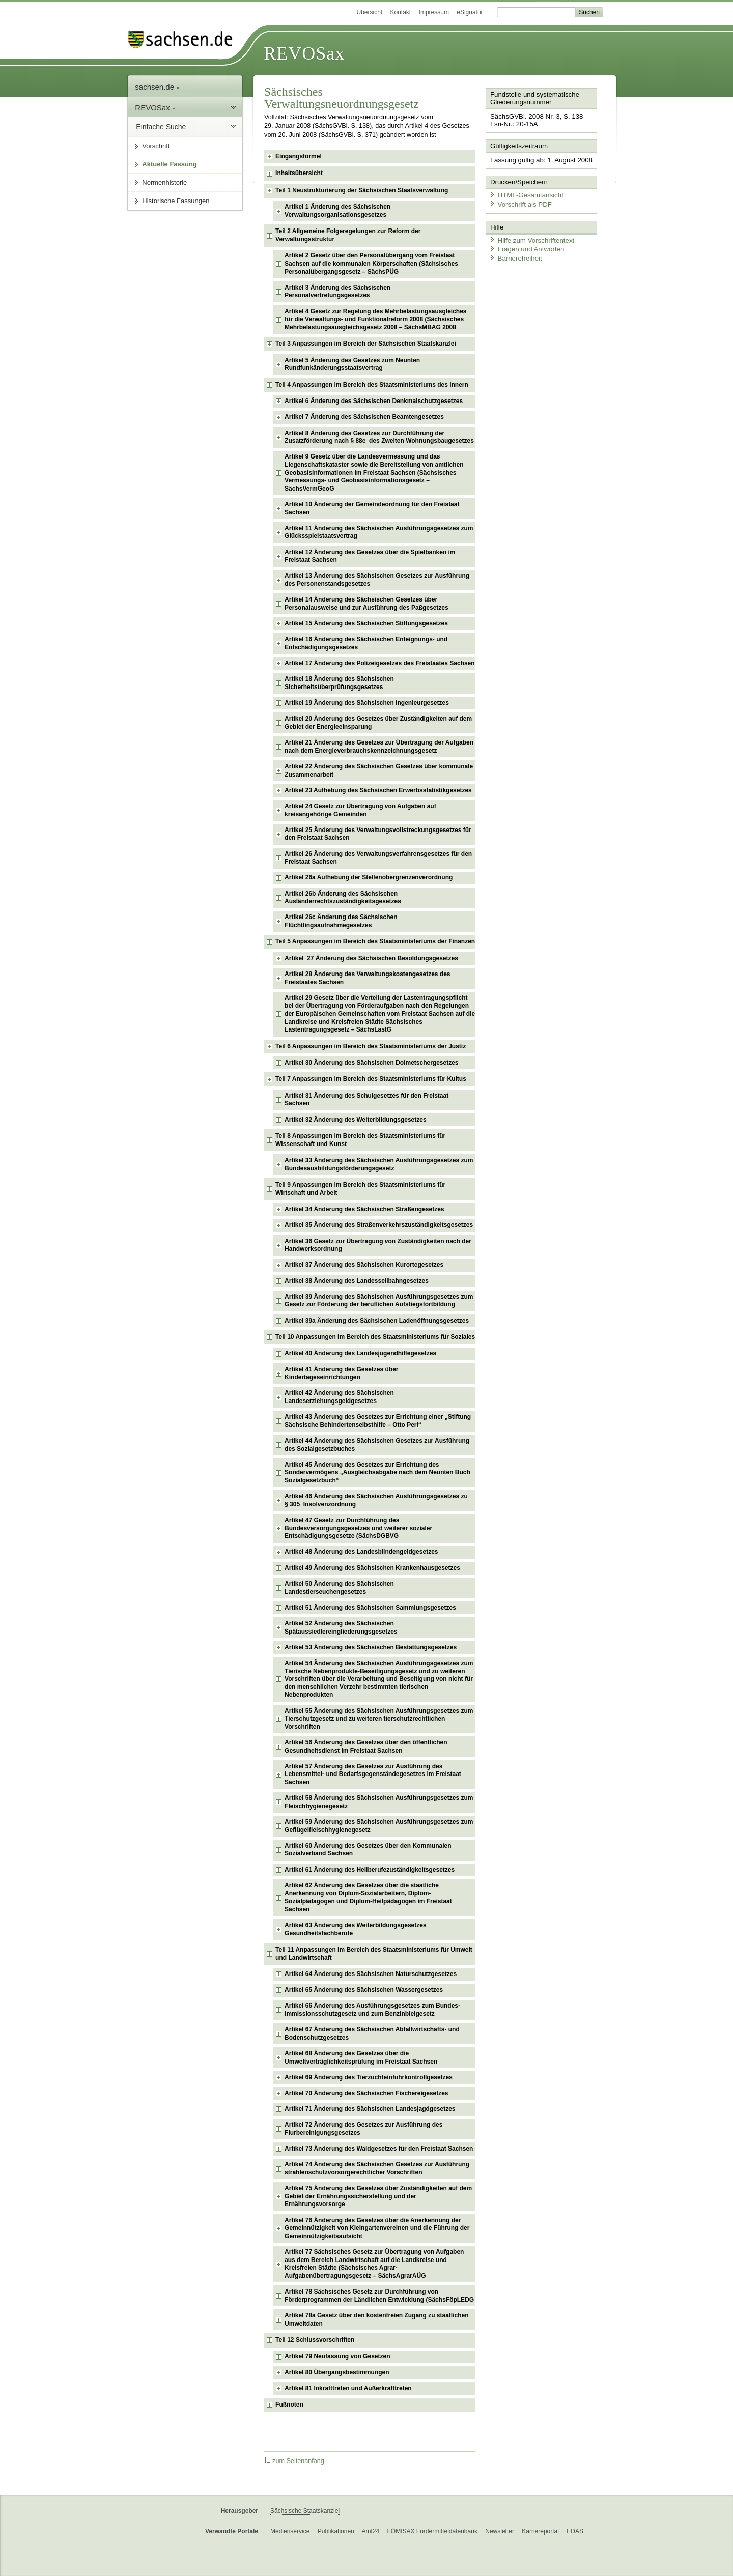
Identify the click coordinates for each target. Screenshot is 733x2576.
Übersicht (369, 12)
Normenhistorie (164, 182)
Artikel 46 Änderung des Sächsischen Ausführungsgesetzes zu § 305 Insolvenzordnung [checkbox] (376, 1500)
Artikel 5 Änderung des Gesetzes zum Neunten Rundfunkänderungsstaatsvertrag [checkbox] (352, 364)
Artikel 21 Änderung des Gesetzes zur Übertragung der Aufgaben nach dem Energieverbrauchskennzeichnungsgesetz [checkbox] (379, 746)
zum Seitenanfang (294, 2461)
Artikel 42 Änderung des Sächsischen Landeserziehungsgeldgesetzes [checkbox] (339, 1397)
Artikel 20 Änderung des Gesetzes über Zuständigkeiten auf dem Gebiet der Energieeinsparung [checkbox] (378, 722)
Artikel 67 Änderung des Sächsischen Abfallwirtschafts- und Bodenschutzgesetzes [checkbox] (372, 2033)
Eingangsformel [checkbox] (298, 156)
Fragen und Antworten (525, 246)
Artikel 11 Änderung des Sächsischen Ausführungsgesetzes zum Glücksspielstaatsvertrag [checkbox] (379, 532)
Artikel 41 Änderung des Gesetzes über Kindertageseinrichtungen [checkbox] (341, 1373)
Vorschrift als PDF (519, 202)
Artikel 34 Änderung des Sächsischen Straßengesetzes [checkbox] (364, 1209)
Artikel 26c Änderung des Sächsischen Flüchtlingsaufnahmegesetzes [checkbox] (341, 921)
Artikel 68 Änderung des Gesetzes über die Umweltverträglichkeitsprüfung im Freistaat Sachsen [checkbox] (361, 2057)
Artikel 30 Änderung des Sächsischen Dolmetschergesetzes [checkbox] (371, 1062)
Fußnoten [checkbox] (289, 2404)
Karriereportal (540, 2531)
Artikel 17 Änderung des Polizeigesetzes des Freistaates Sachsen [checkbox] (379, 663)
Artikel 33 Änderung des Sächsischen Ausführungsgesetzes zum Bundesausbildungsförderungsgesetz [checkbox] (379, 1164)
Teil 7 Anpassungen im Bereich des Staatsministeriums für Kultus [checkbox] (370, 1078)
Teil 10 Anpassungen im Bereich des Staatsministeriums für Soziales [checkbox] (375, 1336)
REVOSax (304, 53)
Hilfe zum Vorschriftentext (530, 238)
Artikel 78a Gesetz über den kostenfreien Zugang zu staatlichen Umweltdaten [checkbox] (376, 2319)
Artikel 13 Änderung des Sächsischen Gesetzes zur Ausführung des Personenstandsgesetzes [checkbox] (377, 579)
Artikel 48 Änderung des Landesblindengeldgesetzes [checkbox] (361, 1551)
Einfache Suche (161, 127)
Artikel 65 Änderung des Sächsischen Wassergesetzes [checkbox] (364, 1989)
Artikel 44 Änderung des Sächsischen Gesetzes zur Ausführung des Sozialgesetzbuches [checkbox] (377, 1444)
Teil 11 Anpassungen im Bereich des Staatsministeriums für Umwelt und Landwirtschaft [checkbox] (373, 1953)
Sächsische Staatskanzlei (305, 2510)
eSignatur (470, 12)
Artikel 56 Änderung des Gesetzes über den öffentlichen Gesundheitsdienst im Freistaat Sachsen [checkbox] (366, 1746)
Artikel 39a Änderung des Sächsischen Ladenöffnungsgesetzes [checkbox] (377, 1320)
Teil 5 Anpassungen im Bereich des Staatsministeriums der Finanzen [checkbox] (375, 941)
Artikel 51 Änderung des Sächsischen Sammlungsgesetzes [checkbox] (370, 1607)
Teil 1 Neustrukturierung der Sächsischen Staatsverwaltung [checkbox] (361, 190)
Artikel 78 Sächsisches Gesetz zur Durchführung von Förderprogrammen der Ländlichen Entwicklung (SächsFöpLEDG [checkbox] (379, 2295)
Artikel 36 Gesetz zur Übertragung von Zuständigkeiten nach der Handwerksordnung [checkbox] (378, 1245)
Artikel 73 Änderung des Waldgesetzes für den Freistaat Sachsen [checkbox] (379, 2148)
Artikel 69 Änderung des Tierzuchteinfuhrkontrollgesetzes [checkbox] (369, 2077)
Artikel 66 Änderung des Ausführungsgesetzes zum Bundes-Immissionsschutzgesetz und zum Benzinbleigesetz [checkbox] (372, 2009)
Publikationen (336, 2531)
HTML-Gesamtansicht (524, 193)
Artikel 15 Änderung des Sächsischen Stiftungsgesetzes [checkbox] (366, 623)
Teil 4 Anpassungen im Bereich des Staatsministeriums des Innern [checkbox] (371, 384)
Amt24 (370, 2531)
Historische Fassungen (175, 201)
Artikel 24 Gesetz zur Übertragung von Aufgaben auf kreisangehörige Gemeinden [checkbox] (360, 810)
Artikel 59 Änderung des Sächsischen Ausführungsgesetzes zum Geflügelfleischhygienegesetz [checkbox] (379, 1826)
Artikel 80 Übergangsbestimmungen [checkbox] (337, 2372)
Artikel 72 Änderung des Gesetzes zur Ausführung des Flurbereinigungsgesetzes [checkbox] (363, 2128)
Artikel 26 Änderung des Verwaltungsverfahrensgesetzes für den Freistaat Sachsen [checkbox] (378, 858)
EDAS (575, 2531)
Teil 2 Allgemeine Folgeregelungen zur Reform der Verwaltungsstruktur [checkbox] (347, 235)
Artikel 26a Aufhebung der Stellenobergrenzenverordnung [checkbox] (369, 877)
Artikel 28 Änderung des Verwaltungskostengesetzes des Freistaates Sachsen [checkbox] (367, 978)
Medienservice (289, 2531)
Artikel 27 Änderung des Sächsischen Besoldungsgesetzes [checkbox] (371, 958)
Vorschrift (156, 146)
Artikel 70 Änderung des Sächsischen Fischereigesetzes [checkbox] (366, 2093)
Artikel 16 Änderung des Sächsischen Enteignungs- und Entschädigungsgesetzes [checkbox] (366, 643)
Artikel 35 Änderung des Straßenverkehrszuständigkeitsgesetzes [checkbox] (379, 1224)
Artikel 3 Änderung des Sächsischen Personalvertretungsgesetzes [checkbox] (337, 291)
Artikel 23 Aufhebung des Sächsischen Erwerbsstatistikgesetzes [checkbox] (378, 790)
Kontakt (400, 12)
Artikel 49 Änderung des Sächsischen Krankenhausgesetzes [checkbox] (372, 1567)
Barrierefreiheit (514, 256)
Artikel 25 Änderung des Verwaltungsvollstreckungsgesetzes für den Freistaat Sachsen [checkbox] (378, 834)
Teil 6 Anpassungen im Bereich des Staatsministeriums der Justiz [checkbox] (370, 1046)
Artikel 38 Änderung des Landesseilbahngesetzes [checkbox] (357, 1280)
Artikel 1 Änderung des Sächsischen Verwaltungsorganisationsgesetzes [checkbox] (337, 210)
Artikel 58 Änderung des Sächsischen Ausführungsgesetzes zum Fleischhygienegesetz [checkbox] (379, 1802)
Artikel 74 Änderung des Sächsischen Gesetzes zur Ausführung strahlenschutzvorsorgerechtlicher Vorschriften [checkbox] (377, 2168)
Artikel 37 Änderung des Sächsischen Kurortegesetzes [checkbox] (364, 1264)
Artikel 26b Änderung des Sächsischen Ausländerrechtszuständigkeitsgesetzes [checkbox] (343, 897)
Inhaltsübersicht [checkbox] (299, 173)
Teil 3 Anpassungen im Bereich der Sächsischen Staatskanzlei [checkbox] (365, 343)
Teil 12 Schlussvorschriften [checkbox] (314, 2339)
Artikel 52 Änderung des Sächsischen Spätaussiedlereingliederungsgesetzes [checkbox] (341, 1627)
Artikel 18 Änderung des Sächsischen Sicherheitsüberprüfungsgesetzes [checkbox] (339, 683)
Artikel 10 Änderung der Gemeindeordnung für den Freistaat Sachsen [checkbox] (372, 508)
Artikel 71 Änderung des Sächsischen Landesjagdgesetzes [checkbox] (370, 2108)
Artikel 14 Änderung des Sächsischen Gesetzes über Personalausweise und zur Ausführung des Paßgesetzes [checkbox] (366, 603)
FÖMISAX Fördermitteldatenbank (432, 2531)
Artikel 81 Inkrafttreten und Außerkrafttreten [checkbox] (348, 2388)
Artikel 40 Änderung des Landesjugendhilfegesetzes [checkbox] (360, 1353)
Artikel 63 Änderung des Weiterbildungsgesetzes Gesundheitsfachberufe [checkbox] (356, 1929)
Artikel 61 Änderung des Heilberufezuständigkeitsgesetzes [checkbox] (370, 1869)
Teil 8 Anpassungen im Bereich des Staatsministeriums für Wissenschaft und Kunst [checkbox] (360, 1140)
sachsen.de (157, 86)
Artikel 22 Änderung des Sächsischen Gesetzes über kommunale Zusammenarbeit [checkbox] (379, 770)
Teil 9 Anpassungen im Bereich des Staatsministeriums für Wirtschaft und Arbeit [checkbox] (360, 1188)
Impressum (434, 12)
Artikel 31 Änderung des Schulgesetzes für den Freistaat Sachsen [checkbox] (366, 1099)
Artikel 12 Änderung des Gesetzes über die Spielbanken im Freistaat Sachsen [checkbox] (370, 556)
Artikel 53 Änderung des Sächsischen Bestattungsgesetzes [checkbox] (371, 1647)
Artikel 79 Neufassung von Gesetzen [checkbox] (337, 2356)
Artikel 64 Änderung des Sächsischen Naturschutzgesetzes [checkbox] (371, 1974)
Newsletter (499, 2531)
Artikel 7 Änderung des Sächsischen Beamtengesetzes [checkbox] (364, 416)
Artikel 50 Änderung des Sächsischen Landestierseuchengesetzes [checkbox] (339, 1587)
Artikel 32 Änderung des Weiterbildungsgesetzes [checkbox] (356, 1119)
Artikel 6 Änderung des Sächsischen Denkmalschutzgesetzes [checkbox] (374, 401)
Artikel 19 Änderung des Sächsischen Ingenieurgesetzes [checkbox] (367, 702)
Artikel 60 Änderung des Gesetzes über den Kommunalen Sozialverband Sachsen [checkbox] (368, 1849)
